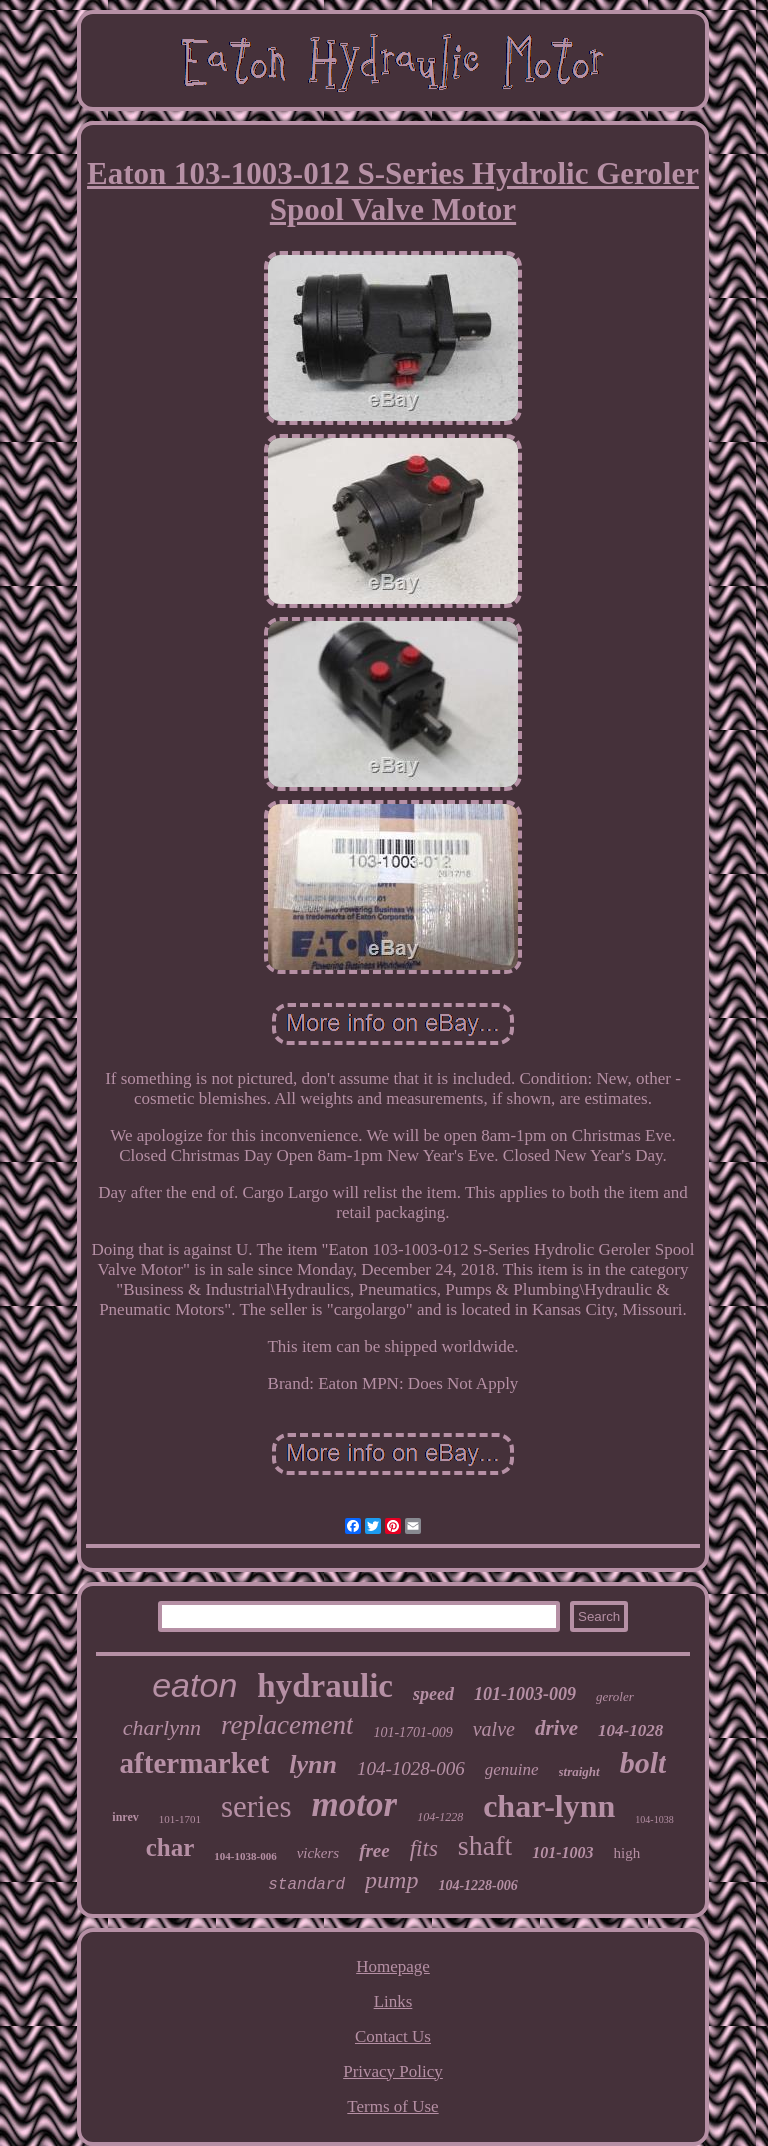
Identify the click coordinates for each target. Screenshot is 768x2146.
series (256, 1806)
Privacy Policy (393, 2071)
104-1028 (630, 1730)
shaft (485, 1845)
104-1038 (654, 1819)
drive (556, 1728)
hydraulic (325, 1686)
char (170, 1847)
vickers (318, 1853)
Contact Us (393, 2036)
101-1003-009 (525, 1694)
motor (355, 1804)
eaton (194, 1685)
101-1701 (180, 1819)
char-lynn (549, 1806)
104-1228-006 (477, 1885)
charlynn (162, 1727)
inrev (125, 1817)
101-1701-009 (412, 1732)
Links (393, 2001)
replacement (287, 1725)
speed (433, 1694)
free (374, 1850)
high (627, 1853)
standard (306, 1885)
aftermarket (195, 1763)
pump (391, 1880)
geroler (615, 1696)
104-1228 (440, 1817)
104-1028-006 (411, 1768)
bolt (643, 1762)
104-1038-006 (245, 1856)
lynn (313, 1764)
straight (579, 1771)
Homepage (393, 1966)
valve (494, 1729)
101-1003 (562, 1852)
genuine (512, 1769)
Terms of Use (392, 2106)
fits (424, 1848)
